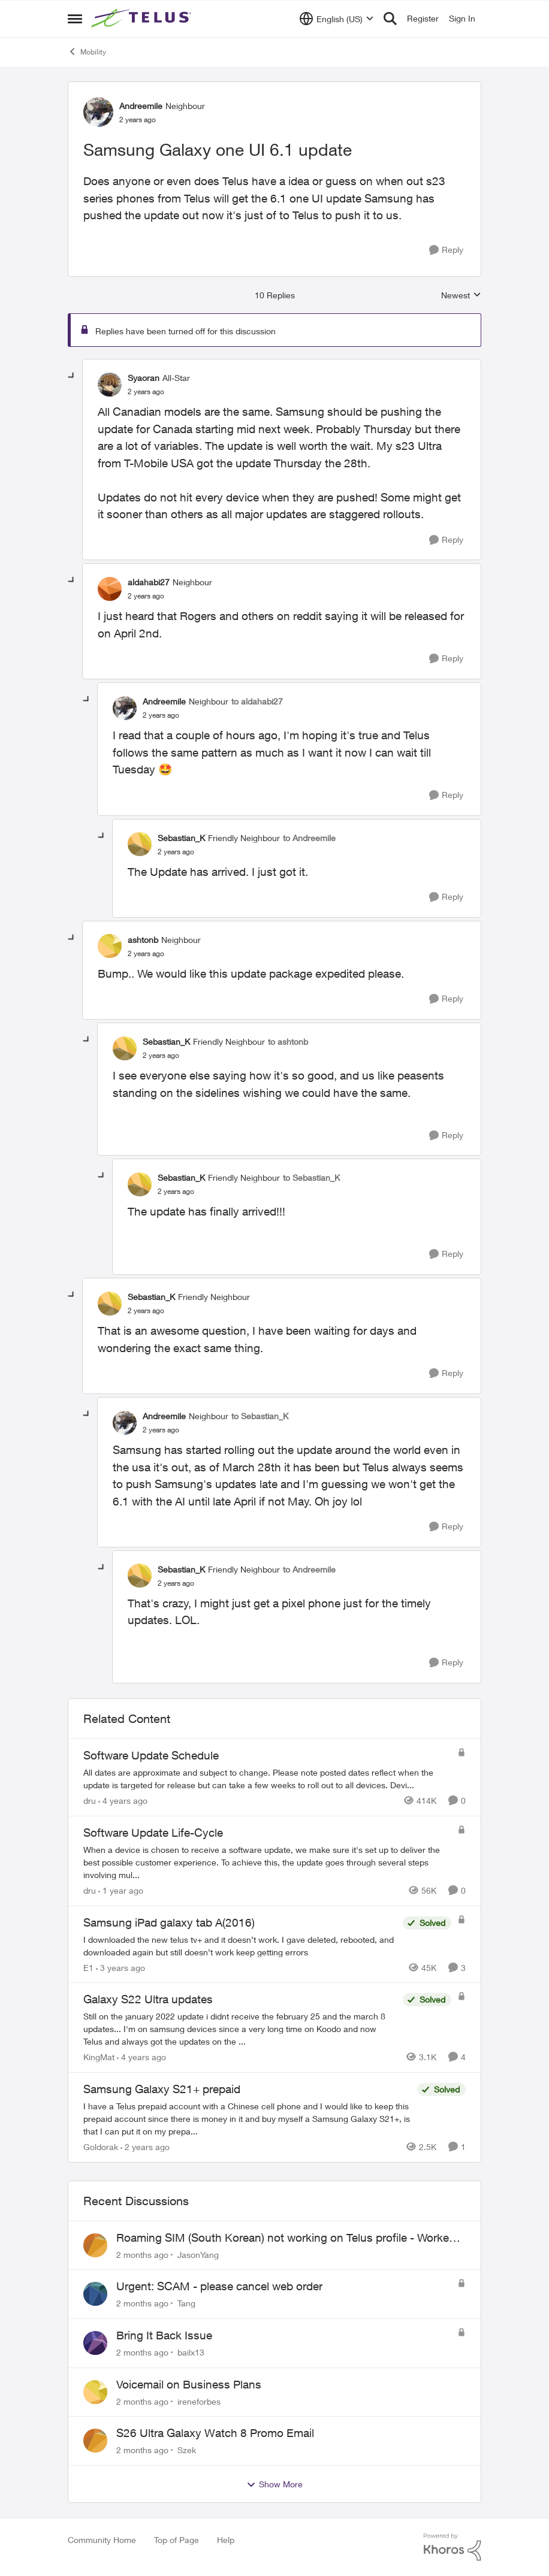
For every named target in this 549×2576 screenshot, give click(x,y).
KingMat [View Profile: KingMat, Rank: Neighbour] (98, 2057)
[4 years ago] (122, 1800)
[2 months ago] (142, 2254)
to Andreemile (309, 838)
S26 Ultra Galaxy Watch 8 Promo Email (215, 2432)
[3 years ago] (120, 1967)
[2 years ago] (145, 2146)
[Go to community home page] (142, 18)
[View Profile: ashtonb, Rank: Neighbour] (110, 946)
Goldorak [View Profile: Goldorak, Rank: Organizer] (100, 2147)
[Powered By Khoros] (452, 2547)
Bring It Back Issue (164, 2335)
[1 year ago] (120, 1890)
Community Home (102, 2540)
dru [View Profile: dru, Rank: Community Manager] (89, 1800)
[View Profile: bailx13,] (95, 2343)
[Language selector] (336, 19)
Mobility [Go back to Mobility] (87, 51)
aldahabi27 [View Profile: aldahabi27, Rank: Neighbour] (149, 582)
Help (225, 2540)
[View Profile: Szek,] (95, 2441)
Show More (274, 2484)
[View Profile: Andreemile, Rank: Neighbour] (98, 112)
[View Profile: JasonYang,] (95, 2245)
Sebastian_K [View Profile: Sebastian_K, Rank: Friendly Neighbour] (181, 838)
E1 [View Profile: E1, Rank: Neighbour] (88, 1967)
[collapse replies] (72, 376)
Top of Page (176, 2540)
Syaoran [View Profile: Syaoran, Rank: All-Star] (143, 378)
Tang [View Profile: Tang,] (186, 2303)
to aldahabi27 (257, 701)
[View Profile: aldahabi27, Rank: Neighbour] (110, 589)
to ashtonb (288, 1041)
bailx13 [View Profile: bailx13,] (190, 2352)
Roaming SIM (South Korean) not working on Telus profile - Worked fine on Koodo (286, 2238)
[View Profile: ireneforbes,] (95, 2392)
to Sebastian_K (311, 1177)
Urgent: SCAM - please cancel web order (219, 2286)
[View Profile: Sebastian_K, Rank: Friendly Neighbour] (140, 844)
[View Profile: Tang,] (95, 2294)
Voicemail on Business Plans (188, 2384)
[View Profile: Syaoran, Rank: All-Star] (110, 385)
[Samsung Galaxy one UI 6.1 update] (146, 391)
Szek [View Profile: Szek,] (186, 2450)
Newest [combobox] (461, 295)
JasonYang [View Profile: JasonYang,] (198, 2254)
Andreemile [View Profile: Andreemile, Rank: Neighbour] (140, 106)
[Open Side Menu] (75, 19)
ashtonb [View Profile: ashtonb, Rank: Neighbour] (143, 940)
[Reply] (446, 250)
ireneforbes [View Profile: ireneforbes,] (199, 2401)
